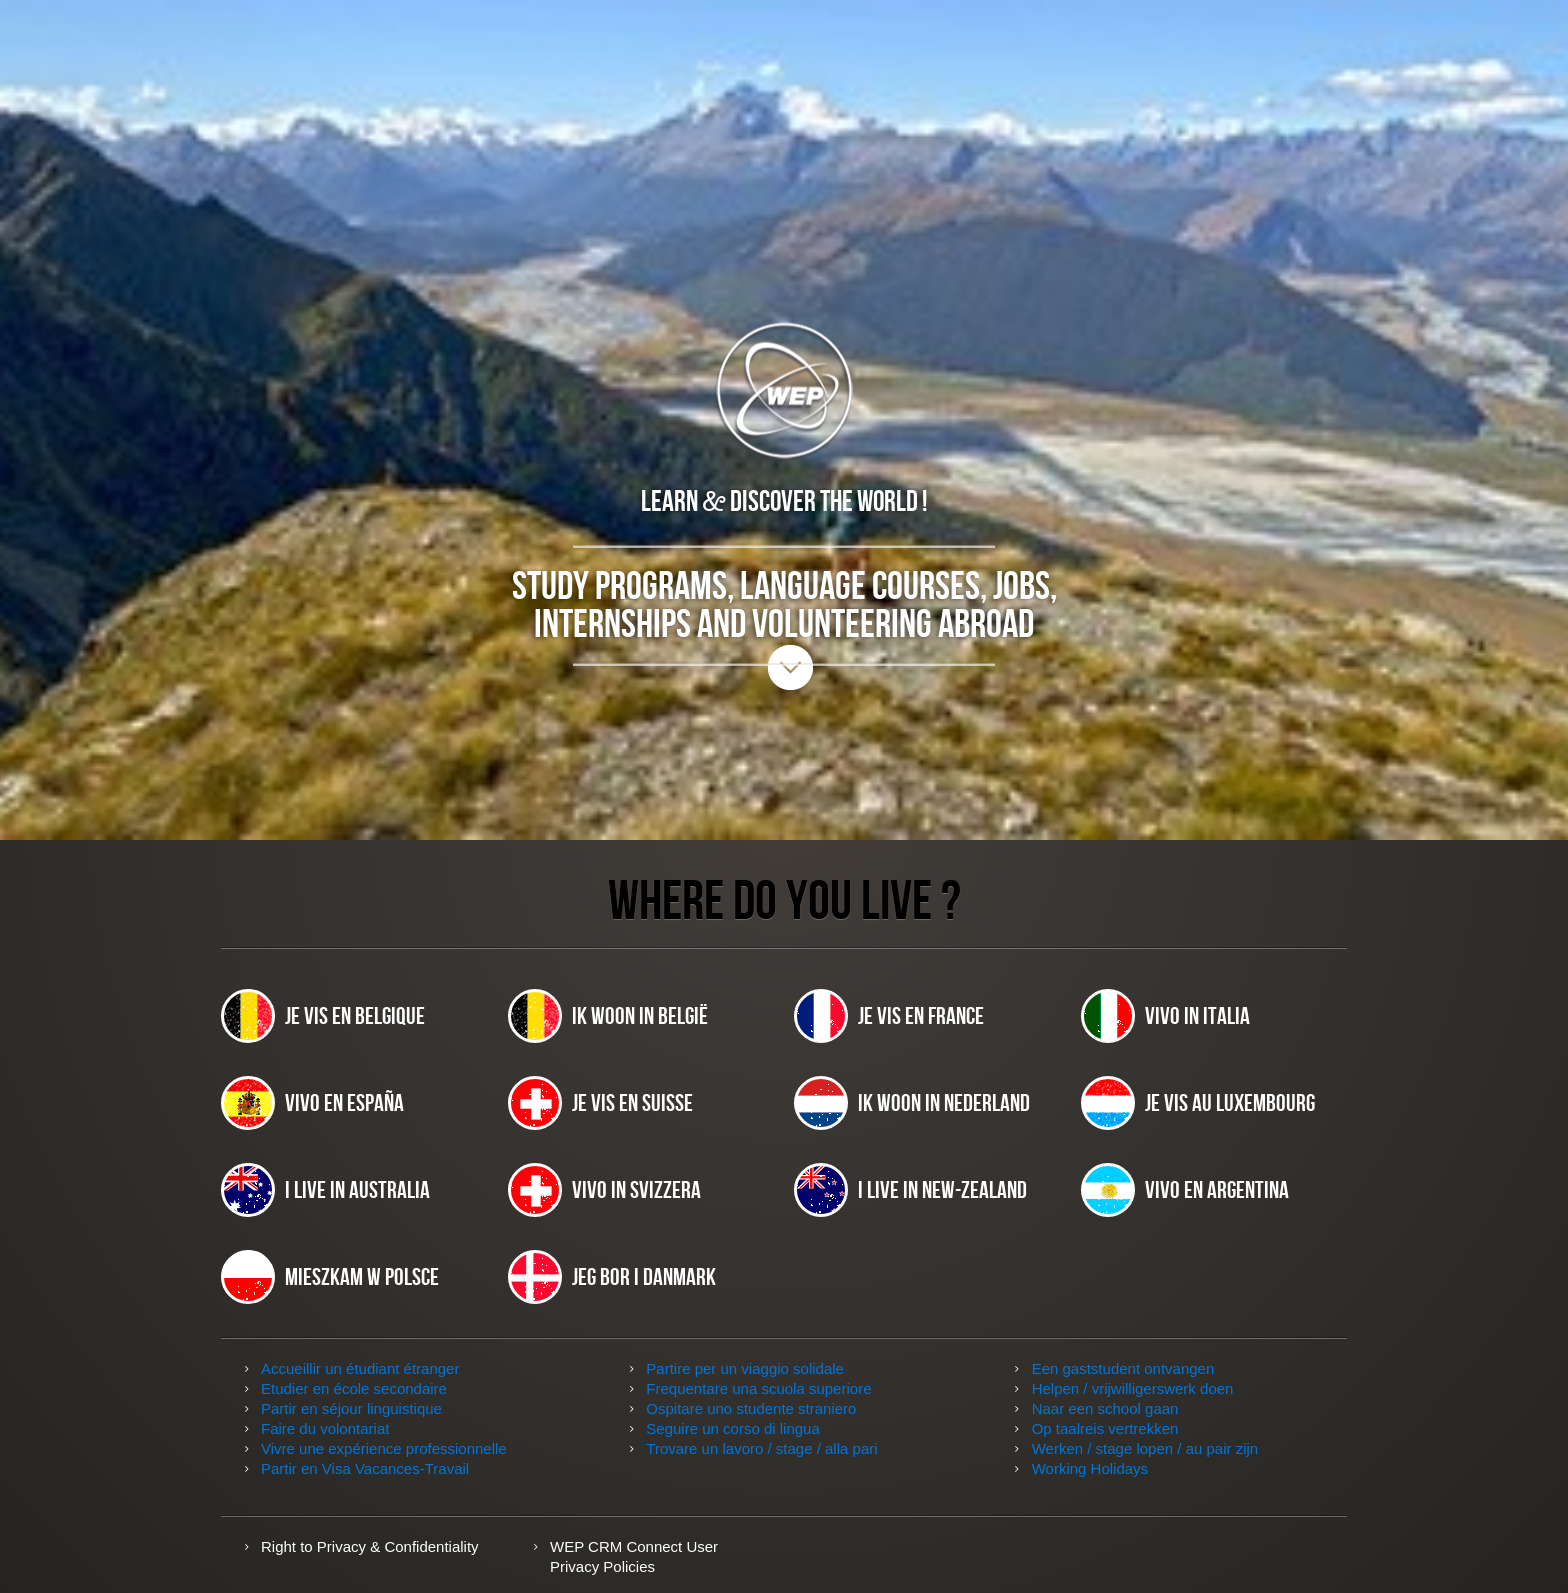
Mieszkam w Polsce (330, 1277)
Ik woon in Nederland (912, 1103)
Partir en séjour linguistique (351, 1408)
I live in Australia (325, 1190)
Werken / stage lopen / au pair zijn (1145, 1448)
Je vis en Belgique (323, 1016)
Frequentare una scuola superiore (758, 1388)
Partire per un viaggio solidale (745, 1368)
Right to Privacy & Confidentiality (370, 1546)
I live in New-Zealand (910, 1190)
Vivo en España (312, 1103)
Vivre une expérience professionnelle (384, 1448)
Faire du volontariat (325, 1428)
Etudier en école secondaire (354, 1388)
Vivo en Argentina (1185, 1190)
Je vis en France (889, 1016)
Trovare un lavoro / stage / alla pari (761, 1448)
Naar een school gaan (1105, 1408)
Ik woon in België (608, 1016)
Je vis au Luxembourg (1198, 1103)
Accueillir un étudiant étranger (360, 1368)
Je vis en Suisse (600, 1103)
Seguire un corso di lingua (732, 1428)
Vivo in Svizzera (604, 1190)
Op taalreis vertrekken (1105, 1428)
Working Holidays (1090, 1468)
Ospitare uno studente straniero (751, 1408)
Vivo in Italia (1165, 1016)
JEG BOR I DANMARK (612, 1277)
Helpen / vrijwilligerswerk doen (1133, 1388)
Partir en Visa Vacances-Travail (365, 1468)
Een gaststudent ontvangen (1123, 1368)
